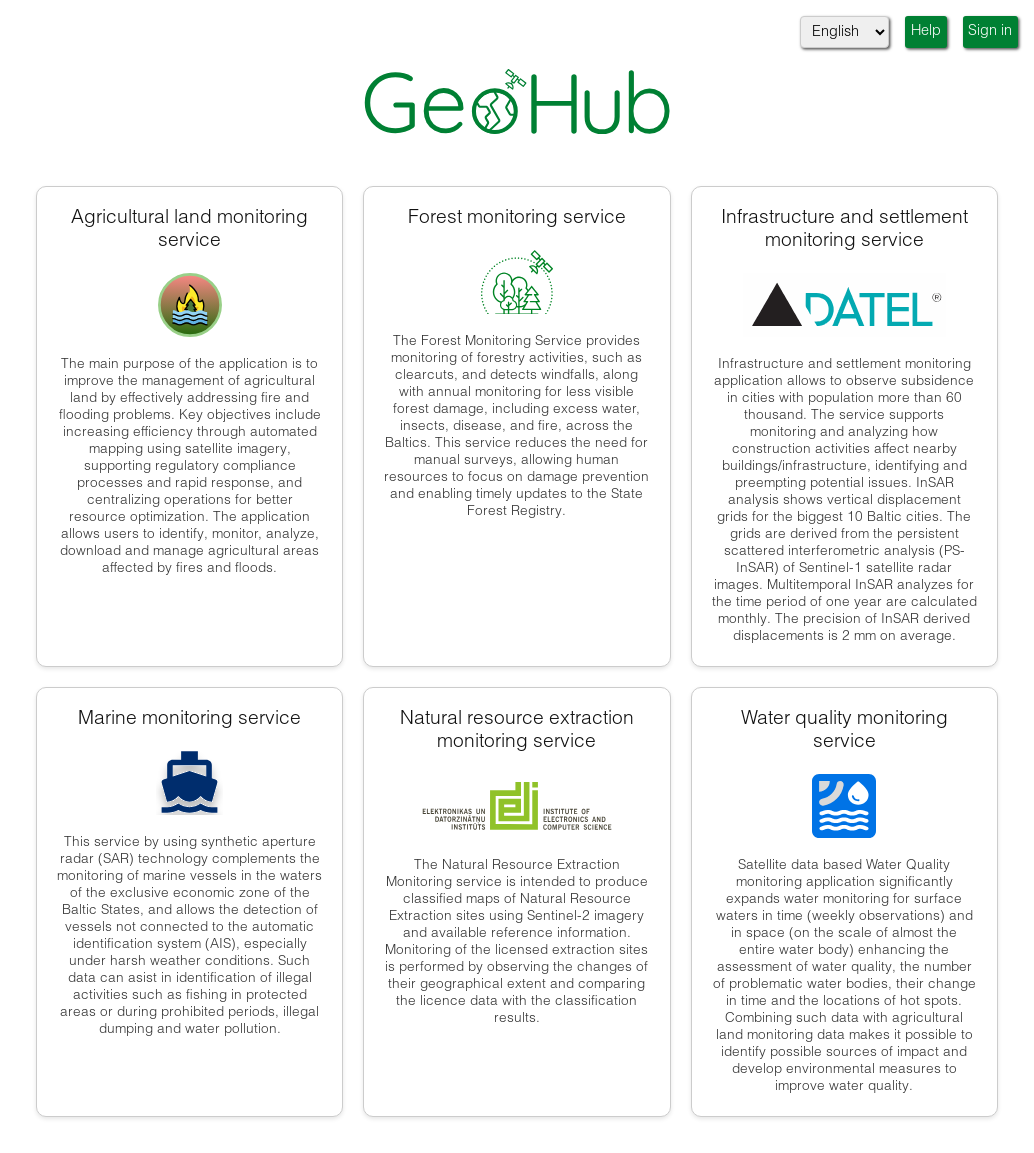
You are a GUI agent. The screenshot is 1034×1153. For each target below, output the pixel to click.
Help (926, 32)
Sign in (990, 32)
